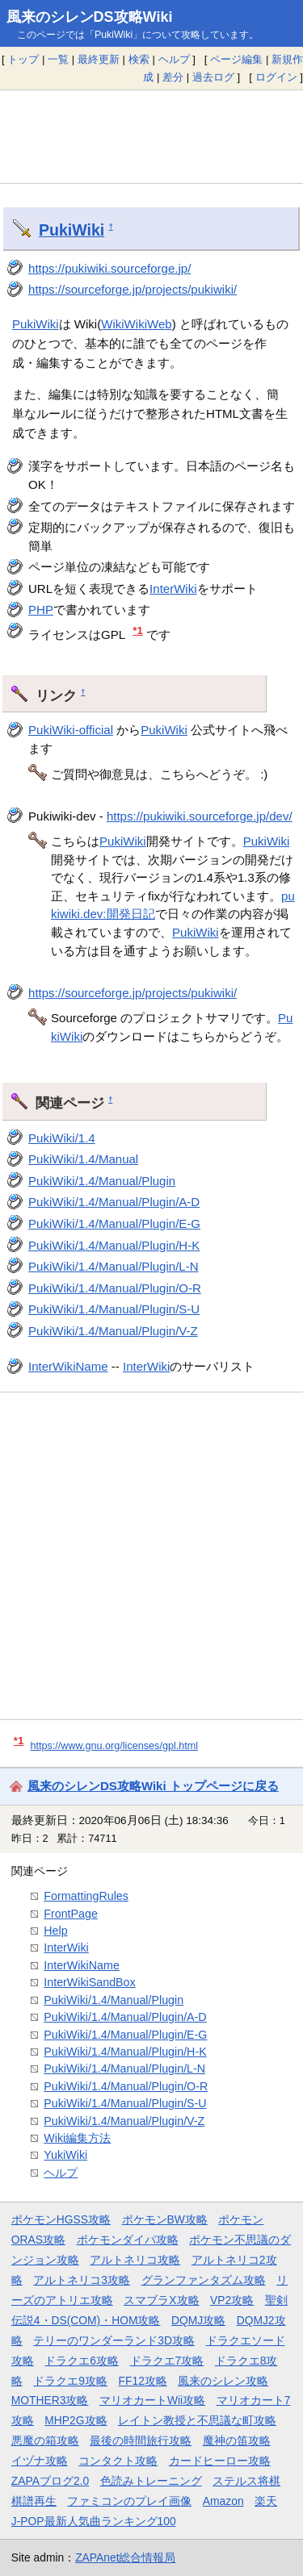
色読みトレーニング (151, 2480)
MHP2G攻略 (75, 2420)
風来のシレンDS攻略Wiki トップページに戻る (153, 1786)
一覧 (58, 59)
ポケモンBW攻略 (165, 2219)
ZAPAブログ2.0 (50, 2480)
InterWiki (172, 588)
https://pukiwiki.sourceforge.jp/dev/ (199, 816)
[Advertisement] (151, 136)
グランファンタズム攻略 (203, 2279)
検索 (138, 59)
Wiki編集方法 (77, 2137)
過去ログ (213, 77)
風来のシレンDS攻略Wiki (89, 17)
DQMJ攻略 (198, 2320)
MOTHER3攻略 (50, 2400)
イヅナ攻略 (39, 2460)
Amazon (223, 2501)
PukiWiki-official (70, 730)
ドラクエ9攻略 (70, 2380)
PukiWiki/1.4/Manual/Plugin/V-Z (113, 1331)
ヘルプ (174, 59)
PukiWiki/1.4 (61, 1138)
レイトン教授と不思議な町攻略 (197, 2420)
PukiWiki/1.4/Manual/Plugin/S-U (114, 1309)
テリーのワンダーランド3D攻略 (114, 2340)
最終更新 (99, 59)
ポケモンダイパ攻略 (128, 2239)
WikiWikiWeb (136, 324)
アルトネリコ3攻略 (81, 2279)
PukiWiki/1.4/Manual (83, 1159)
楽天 (266, 2501)
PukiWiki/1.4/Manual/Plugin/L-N (113, 1266)
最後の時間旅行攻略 (140, 2440)
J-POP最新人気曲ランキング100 (93, 2521)
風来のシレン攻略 (223, 2380)
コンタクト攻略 (118, 2460)
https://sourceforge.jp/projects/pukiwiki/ (132, 289)
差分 (172, 77)
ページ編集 (236, 59)
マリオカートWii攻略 (152, 2400)
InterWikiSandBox (89, 1982)
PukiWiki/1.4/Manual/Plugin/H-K (114, 1245)
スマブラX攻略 (161, 2300)
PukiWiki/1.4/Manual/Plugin (101, 1181)
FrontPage (71, 1913)
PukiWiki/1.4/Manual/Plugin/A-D (114, 1202)
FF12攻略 (143, 2380)
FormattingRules (86, 1895)
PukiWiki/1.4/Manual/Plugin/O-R (114, 1288)
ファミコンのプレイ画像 (129, 2501)
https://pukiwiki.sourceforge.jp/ (109, 268)
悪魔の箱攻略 (45, 2440)
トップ (23, 59)
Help (55, 1930)
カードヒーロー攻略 (220, 2460)
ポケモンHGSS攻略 (61, 2219)
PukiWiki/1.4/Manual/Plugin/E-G (114, 1223)
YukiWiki (65, 2154)
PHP (40, 609)
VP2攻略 (232, 2300)
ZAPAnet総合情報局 (125, 2557)
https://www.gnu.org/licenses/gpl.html (114, 1745)
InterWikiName (68, 1366)
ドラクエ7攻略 (167, 2360)
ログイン (276, 77)
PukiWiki (71, 230)
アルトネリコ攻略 (135, 2259)
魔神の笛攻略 (237, 2440)
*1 (138, 630)
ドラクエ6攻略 (81, 2360)
